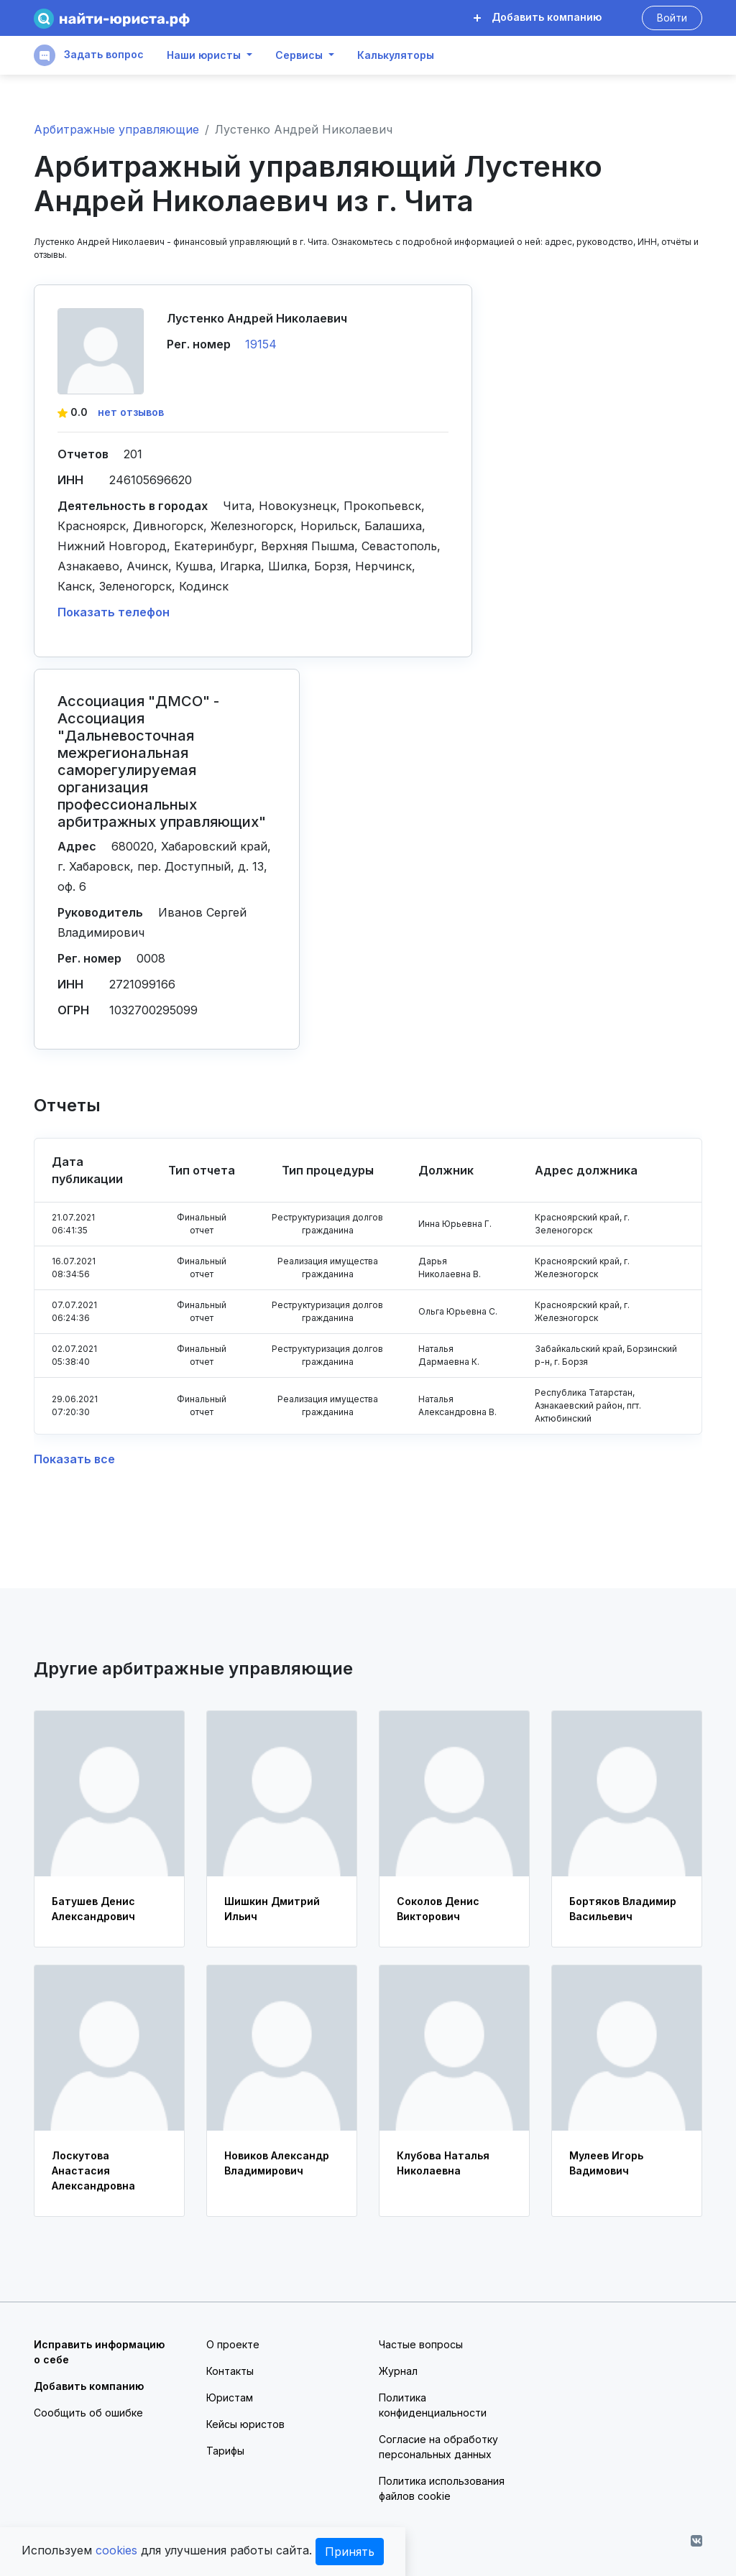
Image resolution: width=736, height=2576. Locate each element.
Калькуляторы (395, 55)
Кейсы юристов (245, 2424)
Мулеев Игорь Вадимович (606, 2163)
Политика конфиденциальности (433, 2405)
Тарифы (225, 2451)
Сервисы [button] (299, 55)
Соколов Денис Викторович (438, 1908)
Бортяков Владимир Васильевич (622, 1908)
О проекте (232, 2344)
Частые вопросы (421, 2344)
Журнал (398, 2371)
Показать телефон (114, 612)
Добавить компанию (538, 17)
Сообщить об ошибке (88, 2412)
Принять (349, 2551)
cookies (116, 2550)
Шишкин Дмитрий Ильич (272, 1908)
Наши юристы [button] (204, 55)
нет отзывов (131, 412)
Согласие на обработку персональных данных (438, 2446)
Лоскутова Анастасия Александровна (93, 2170)
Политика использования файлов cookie (442, 2488)
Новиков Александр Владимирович (276, 2163)
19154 (261, 344)
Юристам (229, 2397)
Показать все (74, 1459)
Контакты (230, 2371)
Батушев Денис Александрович (93, 1908)
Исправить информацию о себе (99, 2352)
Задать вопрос (89, 55)
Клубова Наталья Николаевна (443, 2163)
